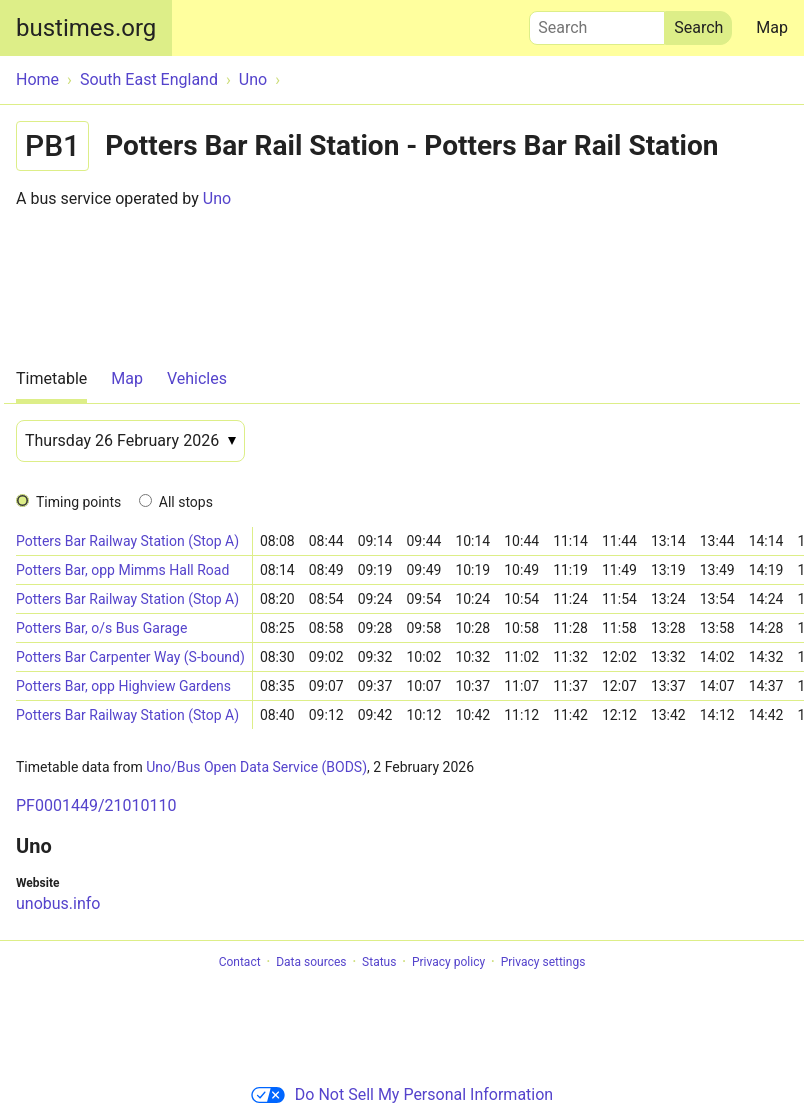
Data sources (311, 962)
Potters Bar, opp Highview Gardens (123, 686)
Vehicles (197, 378)
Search (597, 23)
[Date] (130, 441)
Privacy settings (543, 962)
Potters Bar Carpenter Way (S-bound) (130, 657)
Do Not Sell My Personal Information (402, 1094)
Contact (240, 962)
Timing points (78, 502)
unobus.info (58, 903)
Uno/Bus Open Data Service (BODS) (256, 767)
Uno (217, 198)
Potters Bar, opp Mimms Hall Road (122, 570)
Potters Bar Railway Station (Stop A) (127, 541)
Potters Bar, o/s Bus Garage (101, 628)
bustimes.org (86, 28)
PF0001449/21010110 (96, 805)
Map (772, 27)
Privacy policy (448, 962)
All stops (186, 502)
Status (379, 962)
